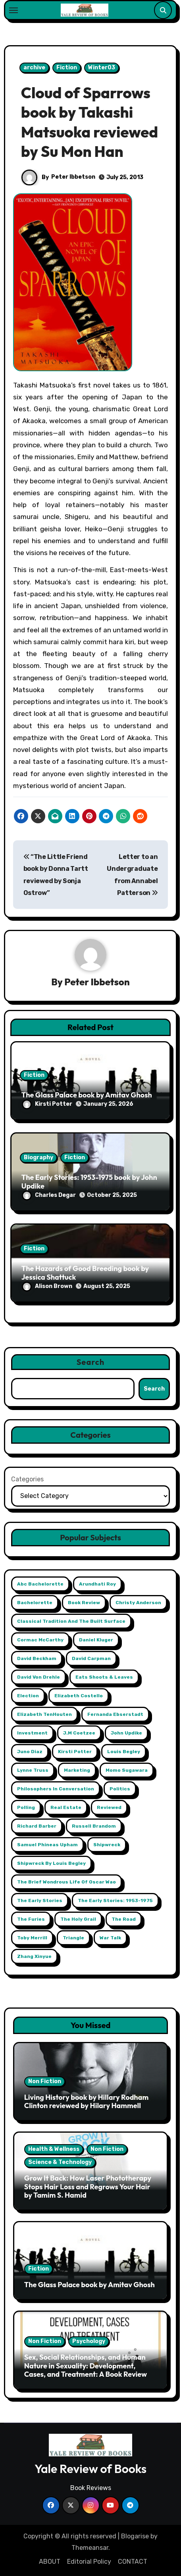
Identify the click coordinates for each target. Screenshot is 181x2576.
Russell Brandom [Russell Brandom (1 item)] (94, 1826)
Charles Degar (49, 1195)
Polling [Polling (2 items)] (26, 1807)
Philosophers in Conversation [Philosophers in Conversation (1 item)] (55, 1789)
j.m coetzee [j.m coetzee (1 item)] (79, 1733)
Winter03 (101, 67)
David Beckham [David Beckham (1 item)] (36, 1658)
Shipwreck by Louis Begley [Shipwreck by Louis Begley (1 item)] (51, 1863)
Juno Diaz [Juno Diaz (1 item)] (29, 1751)
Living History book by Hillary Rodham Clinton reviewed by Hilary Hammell (86, 2101)
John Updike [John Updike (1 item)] (126, 1733)
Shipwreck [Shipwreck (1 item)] (106, 1844)
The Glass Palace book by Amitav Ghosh (86, 1094)
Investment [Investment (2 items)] (32, 1733)
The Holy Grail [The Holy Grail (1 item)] (78, 1919)
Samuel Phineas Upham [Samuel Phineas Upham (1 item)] (47, 1844)
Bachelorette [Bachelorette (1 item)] (34, 1602)
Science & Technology (60, 2162)
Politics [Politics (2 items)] (120, 1789)
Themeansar (89, 2547)
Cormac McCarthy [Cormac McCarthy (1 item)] (40, 1640)
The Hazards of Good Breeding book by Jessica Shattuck (85, 1273)
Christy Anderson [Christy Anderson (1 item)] (138, 1602)
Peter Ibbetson (73, 177)
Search (91, 1362)
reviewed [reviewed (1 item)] (109, 1807)
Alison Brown (47, 1286)
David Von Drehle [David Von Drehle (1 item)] (38, 1677)
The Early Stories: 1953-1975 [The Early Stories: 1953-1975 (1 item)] (115, 1900)
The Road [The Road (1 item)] (124, 1919)
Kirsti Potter (47, 1104)
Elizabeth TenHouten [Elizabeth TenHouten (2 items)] (44, 1714)
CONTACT (132, 2561)
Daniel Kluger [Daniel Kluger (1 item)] (96, 1640)
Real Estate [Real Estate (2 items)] (65, 1807)
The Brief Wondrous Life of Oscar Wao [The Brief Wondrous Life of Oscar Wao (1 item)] (66, 1882)
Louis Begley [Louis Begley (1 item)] (123, 1751)
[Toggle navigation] (13, 10)
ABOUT (49, 2561)
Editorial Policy (89, 2561)
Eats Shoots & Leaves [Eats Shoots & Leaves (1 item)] (104, 1677)
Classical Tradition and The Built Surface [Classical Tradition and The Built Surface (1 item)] (71, 1621)
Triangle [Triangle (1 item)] (73, 1938)
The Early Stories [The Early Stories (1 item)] (39, 1900)
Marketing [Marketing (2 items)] (77, 1770)
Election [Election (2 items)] (28, 1695)
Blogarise (135, 2536)
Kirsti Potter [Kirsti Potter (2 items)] (75, 1751)
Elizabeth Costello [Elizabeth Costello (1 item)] (78, 1695)
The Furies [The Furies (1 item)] (31, 1919)
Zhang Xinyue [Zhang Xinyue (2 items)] (34, 1956)
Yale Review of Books (90, 2468)
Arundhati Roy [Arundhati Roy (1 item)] (97, 1584)
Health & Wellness (53, 2149)
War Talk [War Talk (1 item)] (110, 1938)
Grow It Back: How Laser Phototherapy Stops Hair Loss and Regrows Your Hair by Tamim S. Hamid (87, 2186)
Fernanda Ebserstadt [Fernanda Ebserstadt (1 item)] (115, 1714)
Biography (38, 1157)
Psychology (88, 2341)
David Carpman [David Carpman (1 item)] (91, 1658)
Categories (27, 1479)
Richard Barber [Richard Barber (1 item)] (36, 1826)
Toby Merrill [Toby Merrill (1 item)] (32, 1938)
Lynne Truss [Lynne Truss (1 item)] (32, 1770)
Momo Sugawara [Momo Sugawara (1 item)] (127, 1770)
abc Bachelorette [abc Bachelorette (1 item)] (40, 1584)
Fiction (66, 67)
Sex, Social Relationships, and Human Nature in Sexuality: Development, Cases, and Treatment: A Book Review (85, 2366)
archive (34, 67)
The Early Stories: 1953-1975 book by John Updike (89, 1182)
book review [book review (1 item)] (84, 1602)
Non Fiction (44, 2081)
